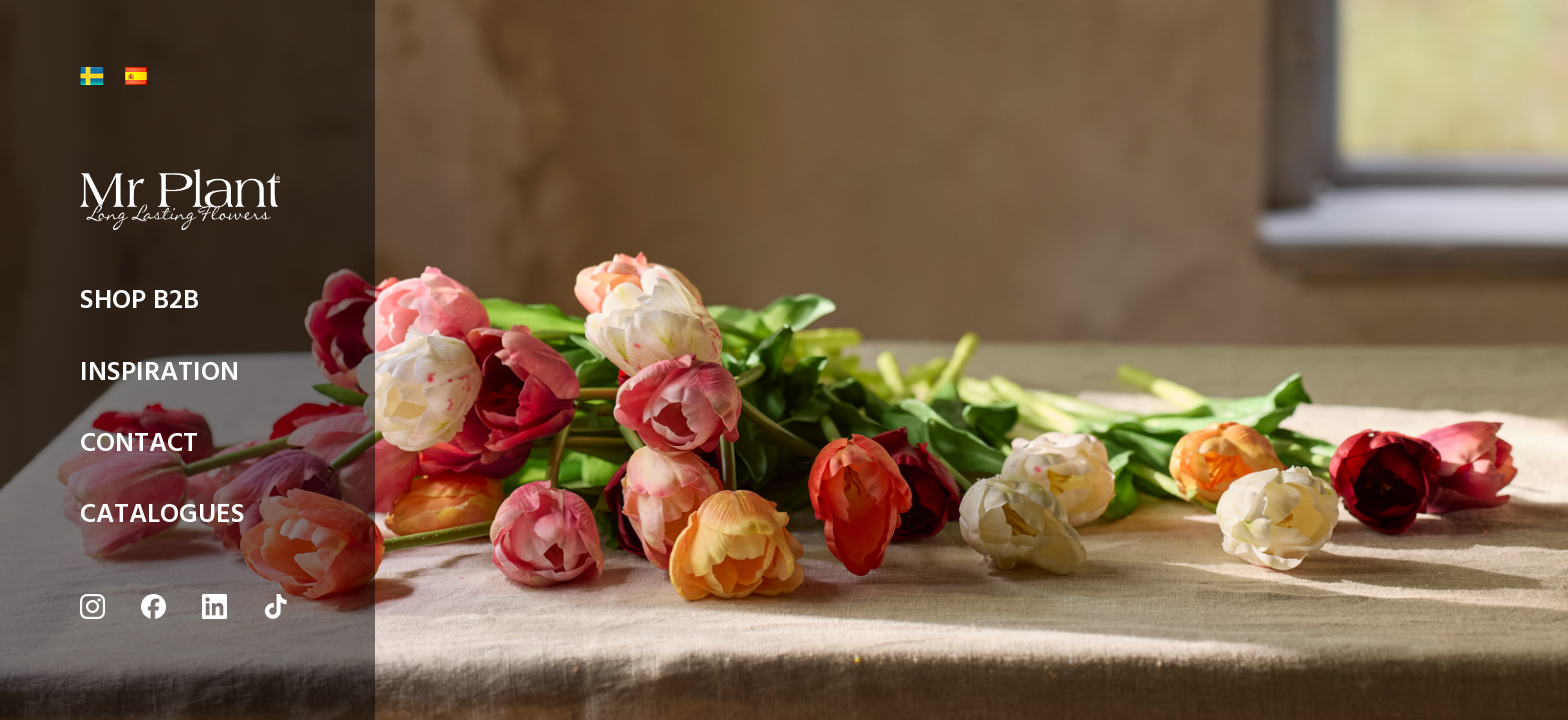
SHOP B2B (139, 305)
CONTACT (139, 448)
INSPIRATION (159, 377)
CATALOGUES (162, 519)
